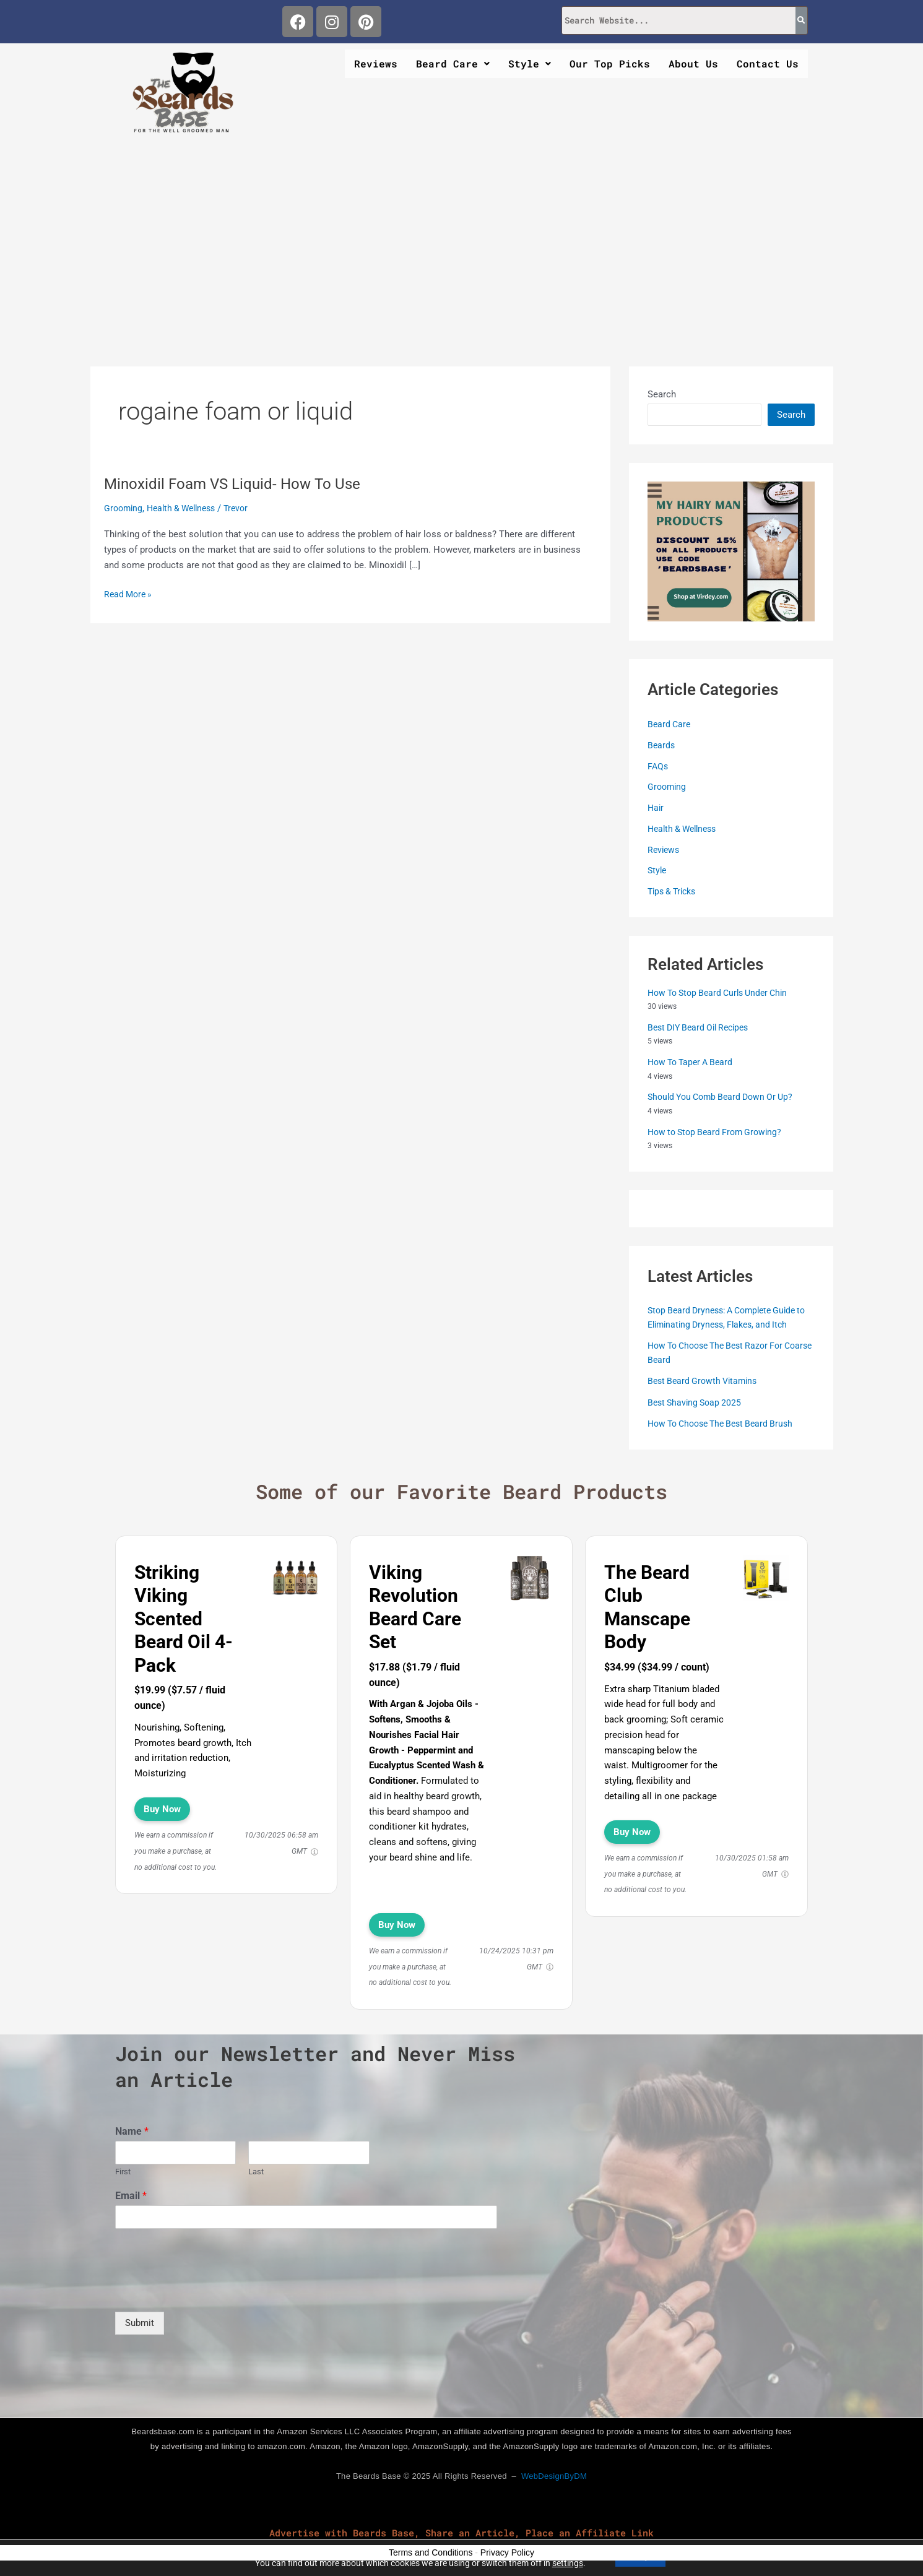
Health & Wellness (187, 508)
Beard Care (453, 63)
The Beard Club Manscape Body (647, 1607)
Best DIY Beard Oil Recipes (703, 1026)
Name (132, 2131)
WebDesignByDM (554, 2475)
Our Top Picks (610, 63)
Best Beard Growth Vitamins (706, 1380)
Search (662, 394)
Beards (662, 744)
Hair (656, 807)
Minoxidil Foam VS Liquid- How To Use (241, 483)
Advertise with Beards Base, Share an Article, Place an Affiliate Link (461, 2531)
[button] (453, 64)
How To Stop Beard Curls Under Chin (723, 992)
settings (560, 2562)
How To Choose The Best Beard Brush (726, 1422)
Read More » (129, 593)
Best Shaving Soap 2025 (697, 1401)
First (123, 2171)
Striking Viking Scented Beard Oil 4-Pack (183, 1618)
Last (256, 2171)
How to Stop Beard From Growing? (719, 1131)
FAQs (658, 765)
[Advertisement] (461, 236)
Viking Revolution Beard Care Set (415, 1607)
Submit (139, 2322)
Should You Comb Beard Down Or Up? (726, 1096)
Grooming (124, 508)
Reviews (375, 63)
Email (131, 2195)
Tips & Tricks (674, 890)
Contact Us (768, 63)
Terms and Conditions (430, 2552)
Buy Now (162, 1808)
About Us (693, 63)
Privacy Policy (507, 2552)
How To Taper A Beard (694, 1061)
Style (529, 63)
